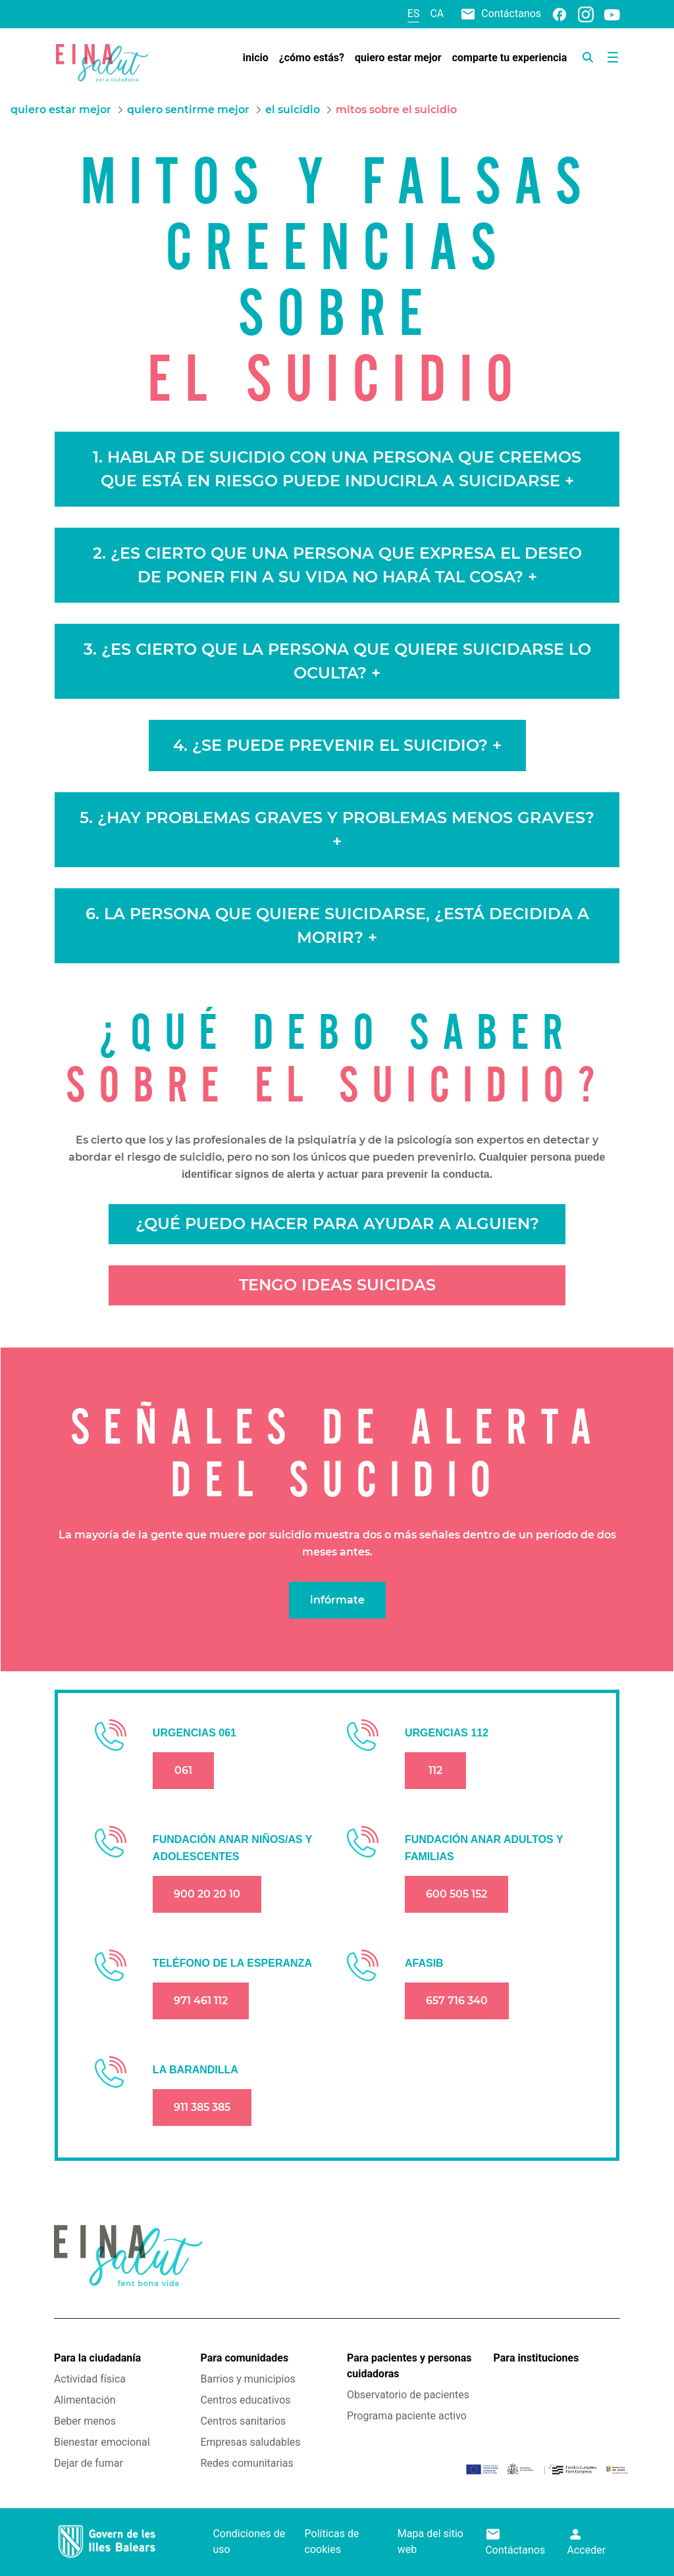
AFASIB (424, 1963)
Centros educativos (245, 2400)
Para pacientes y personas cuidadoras (409, 2366)
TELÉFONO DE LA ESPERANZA (232, 1963)
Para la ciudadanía (97, 2358)
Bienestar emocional (102, 2442)
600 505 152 (456, 1894)
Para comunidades (244, 2358)
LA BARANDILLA (195, 2069)
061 (183, 1770)
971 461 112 (201, 2000)
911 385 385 (202, 2107)
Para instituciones (536, 2358)
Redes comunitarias (246, 2463)
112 (435, 1770)
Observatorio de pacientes (408, 2394)
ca (437, 13)
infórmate (337, 1600)
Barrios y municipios (247, 2379)
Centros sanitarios (243, 2421)
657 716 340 (457, 2000)
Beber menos (85, 2421)
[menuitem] (256, 58)
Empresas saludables (250, 2442)
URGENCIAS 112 (446, 1732)
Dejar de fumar (88, 2463)
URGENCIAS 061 (194, 1732)
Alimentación (85, 2400)
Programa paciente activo (407, 2416)
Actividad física (90, 2379)
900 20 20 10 (207, 1894)
